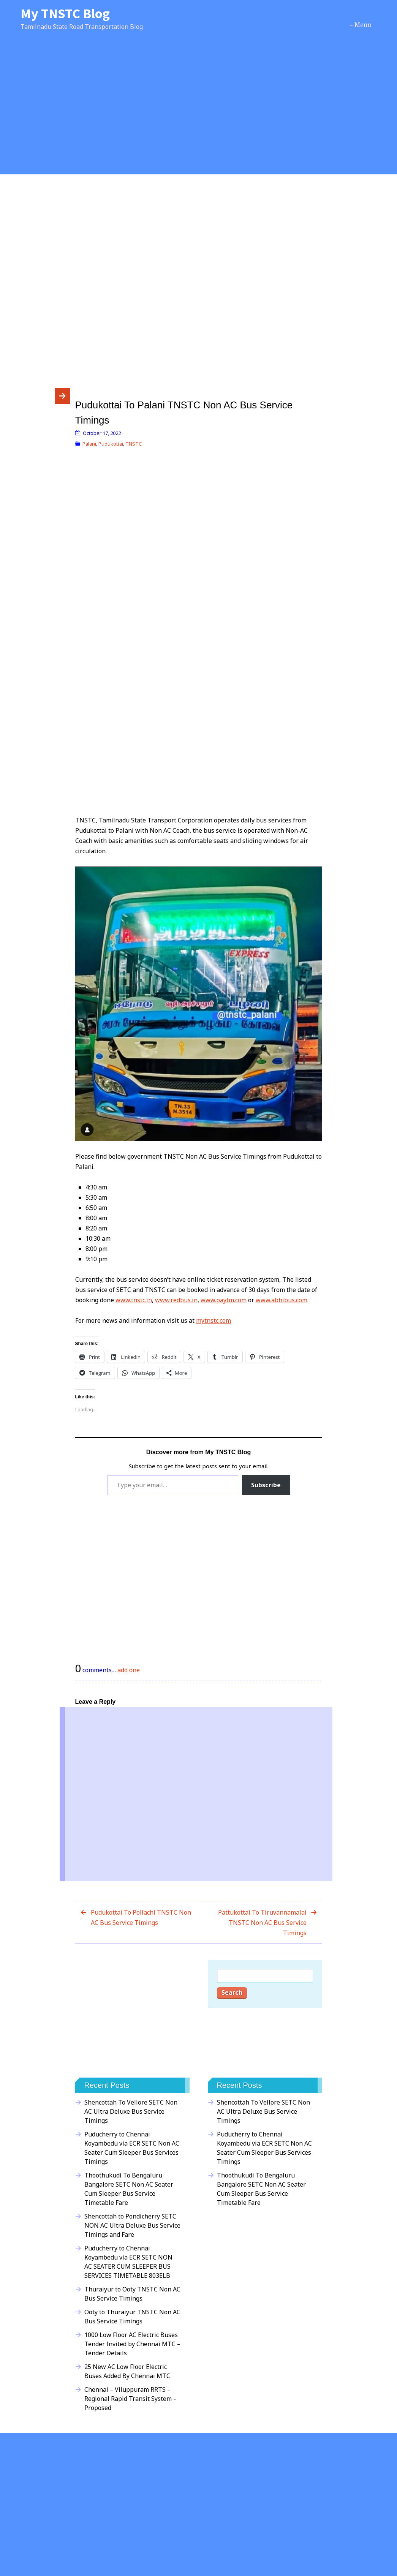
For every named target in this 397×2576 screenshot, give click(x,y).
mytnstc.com (213, 1320)
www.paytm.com (224, 1300)
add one (128, 1670)
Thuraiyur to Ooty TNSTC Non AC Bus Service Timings (132, 2293)
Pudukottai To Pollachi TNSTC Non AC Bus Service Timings (141, 1917)
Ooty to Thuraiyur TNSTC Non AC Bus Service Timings (132, 2316)
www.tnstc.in (133, 1300)
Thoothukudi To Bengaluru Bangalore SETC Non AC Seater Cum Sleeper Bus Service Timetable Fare (128, 2189)
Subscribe (266, 1485)
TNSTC (133, 443)
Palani (89, 443)
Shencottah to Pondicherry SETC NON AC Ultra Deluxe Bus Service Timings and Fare (132, 2225)
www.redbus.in (176, 1300)
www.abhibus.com (281, 1300)
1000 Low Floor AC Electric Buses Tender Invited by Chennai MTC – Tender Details (132, 2344)
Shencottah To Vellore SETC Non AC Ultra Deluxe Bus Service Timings (130, 2111)
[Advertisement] (198, 111)
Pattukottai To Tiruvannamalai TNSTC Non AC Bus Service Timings (262, 1922)
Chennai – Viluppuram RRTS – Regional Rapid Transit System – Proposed (130, 2398)
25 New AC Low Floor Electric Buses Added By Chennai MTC (127, 2371)
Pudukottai (110, 443)
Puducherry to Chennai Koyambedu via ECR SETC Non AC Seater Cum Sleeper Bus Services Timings (131, 2148)
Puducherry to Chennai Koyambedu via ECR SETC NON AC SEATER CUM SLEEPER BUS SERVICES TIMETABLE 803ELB (128, 2262)
